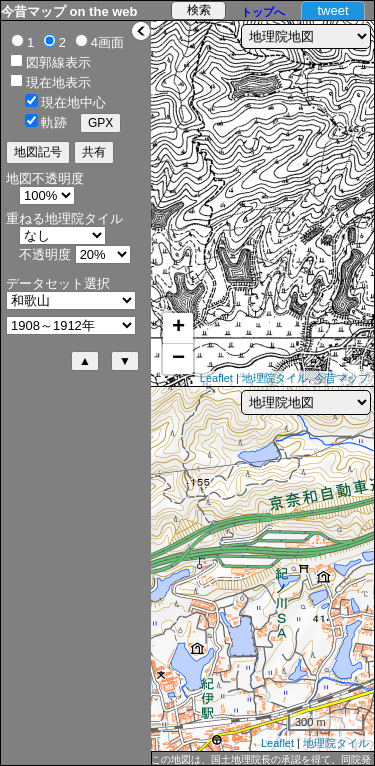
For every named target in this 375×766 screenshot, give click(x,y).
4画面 (107, 42)
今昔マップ (341, 378)
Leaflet (216, 378)
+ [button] (178, 328)
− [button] (178, 359)
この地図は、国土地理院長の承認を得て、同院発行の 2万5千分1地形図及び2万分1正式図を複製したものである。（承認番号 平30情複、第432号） (261, 760)
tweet (332, 10)
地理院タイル (275, 378)
